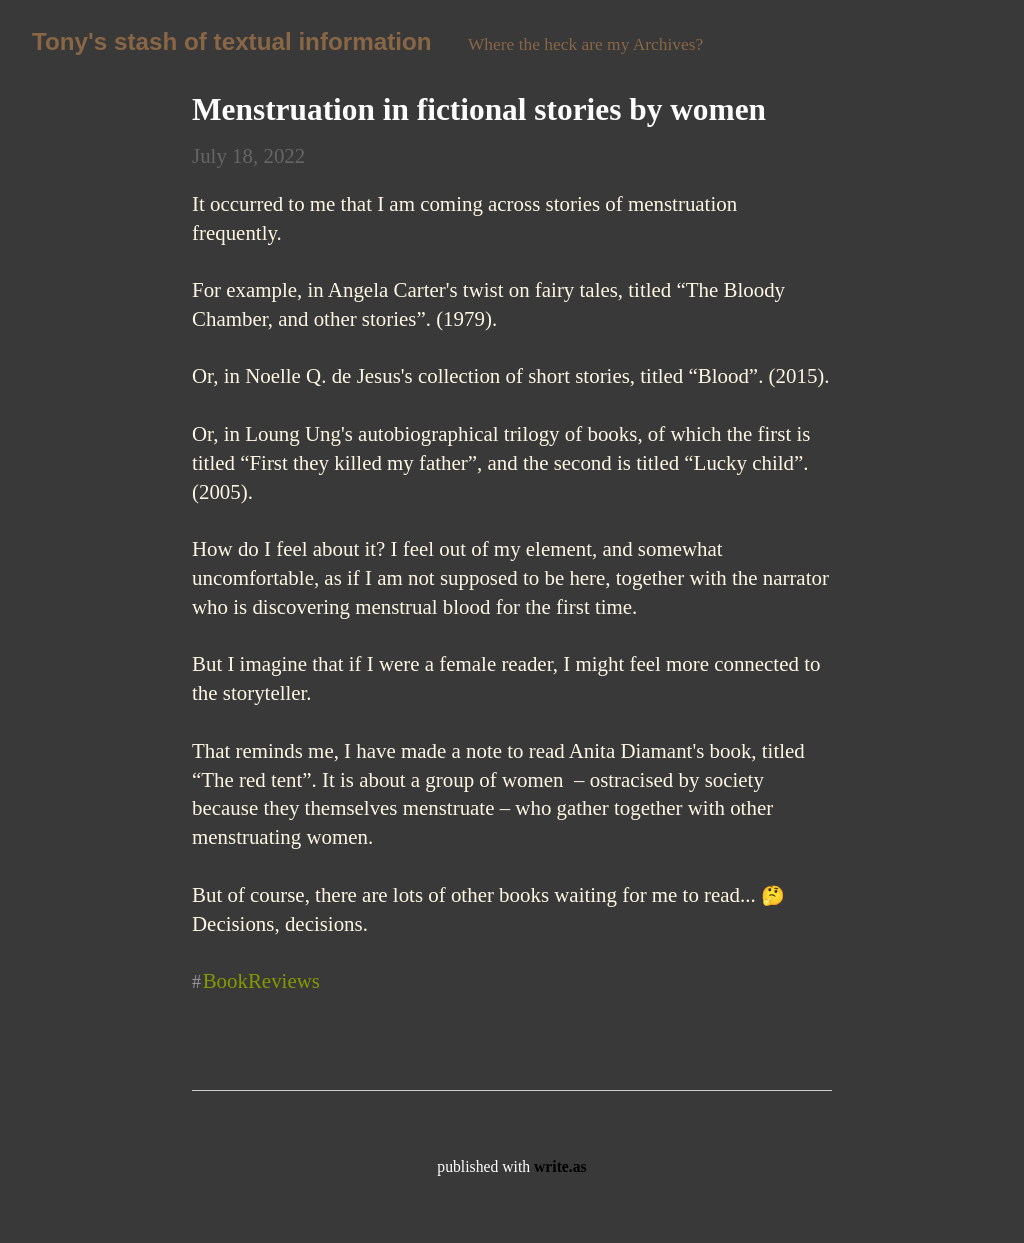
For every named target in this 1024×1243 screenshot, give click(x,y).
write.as (560, 1166)
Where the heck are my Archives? (585, 44)
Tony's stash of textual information (232, 41)
